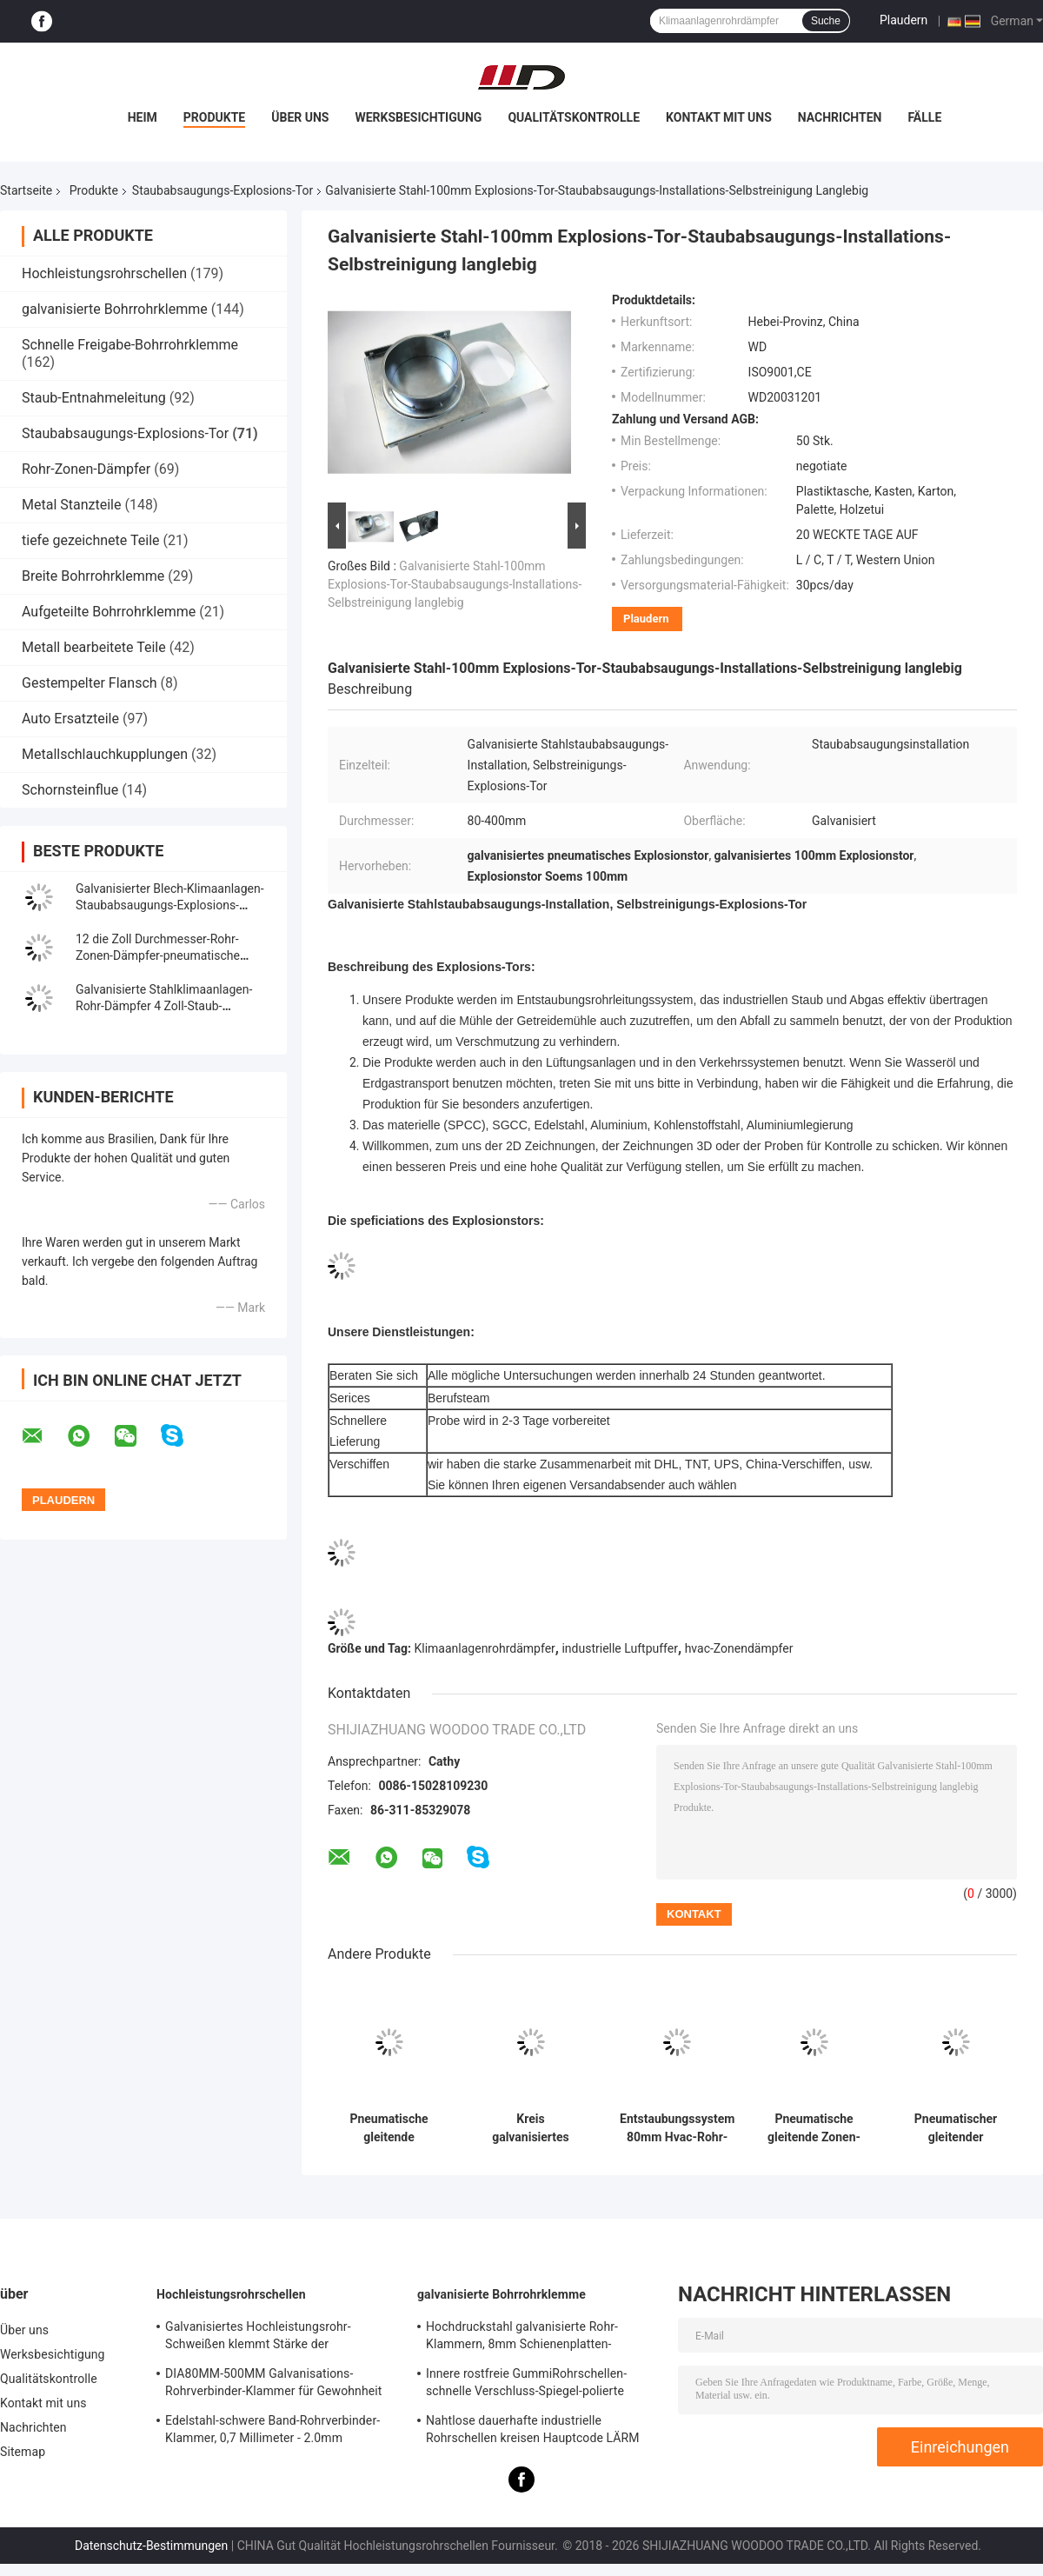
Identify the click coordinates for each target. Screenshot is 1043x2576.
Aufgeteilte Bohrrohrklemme (109, 611)
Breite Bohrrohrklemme (93, 576)
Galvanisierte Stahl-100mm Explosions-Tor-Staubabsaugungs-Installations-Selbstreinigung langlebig (454, 584)
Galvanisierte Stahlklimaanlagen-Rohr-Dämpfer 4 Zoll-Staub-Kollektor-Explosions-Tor (164, 1005)
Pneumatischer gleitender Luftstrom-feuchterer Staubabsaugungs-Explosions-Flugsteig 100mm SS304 (955, 2128)
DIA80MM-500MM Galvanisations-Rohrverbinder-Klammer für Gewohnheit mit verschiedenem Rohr (273, 2384)
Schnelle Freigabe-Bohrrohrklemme (130, 344)
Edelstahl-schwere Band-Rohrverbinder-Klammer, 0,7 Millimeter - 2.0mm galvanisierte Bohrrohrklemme (272, 2431)
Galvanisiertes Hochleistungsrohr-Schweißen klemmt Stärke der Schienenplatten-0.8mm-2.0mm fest (263, 2338)
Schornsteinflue (70, 790)
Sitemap (22, 2452)
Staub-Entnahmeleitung (94, 397)
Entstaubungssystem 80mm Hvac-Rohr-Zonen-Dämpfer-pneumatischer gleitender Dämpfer (677, 2128)
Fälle (924, 117)
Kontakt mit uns (719, 117)
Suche (825, 21)
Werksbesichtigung (418, 117)
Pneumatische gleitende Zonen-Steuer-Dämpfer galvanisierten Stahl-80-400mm (814, 2128)
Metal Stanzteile (71, 504)
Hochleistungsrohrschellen (104, 273)
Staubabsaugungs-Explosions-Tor (222, 190)
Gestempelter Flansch (89, 683)
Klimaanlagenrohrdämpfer (485, 1648)
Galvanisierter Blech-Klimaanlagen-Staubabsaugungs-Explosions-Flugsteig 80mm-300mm (170, 905)
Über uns (300, 117)
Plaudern (903, 20)
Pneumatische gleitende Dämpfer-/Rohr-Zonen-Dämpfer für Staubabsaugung (389, 2128)
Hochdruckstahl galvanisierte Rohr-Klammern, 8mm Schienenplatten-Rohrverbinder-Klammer (522, 2338)
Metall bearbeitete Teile (94, 647)
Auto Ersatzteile (70, 718)
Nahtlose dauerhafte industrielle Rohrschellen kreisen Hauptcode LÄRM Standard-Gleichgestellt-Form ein (533, 2431)
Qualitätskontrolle (574, 117)
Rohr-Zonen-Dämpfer (86, 469)
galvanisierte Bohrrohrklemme (115, 309)
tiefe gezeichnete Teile (91, 540)
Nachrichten (840, 117)
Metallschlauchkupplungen (105, 754)
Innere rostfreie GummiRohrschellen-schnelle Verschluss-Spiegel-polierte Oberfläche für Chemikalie (526, 2384)
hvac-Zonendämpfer (739, 1648)
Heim (142, 117)
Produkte (214, 117)
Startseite (26, 190)
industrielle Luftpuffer (619, 1648)
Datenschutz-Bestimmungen (151, 2546)
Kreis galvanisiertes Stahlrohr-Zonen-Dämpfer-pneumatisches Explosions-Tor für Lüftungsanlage (531, 2128)
